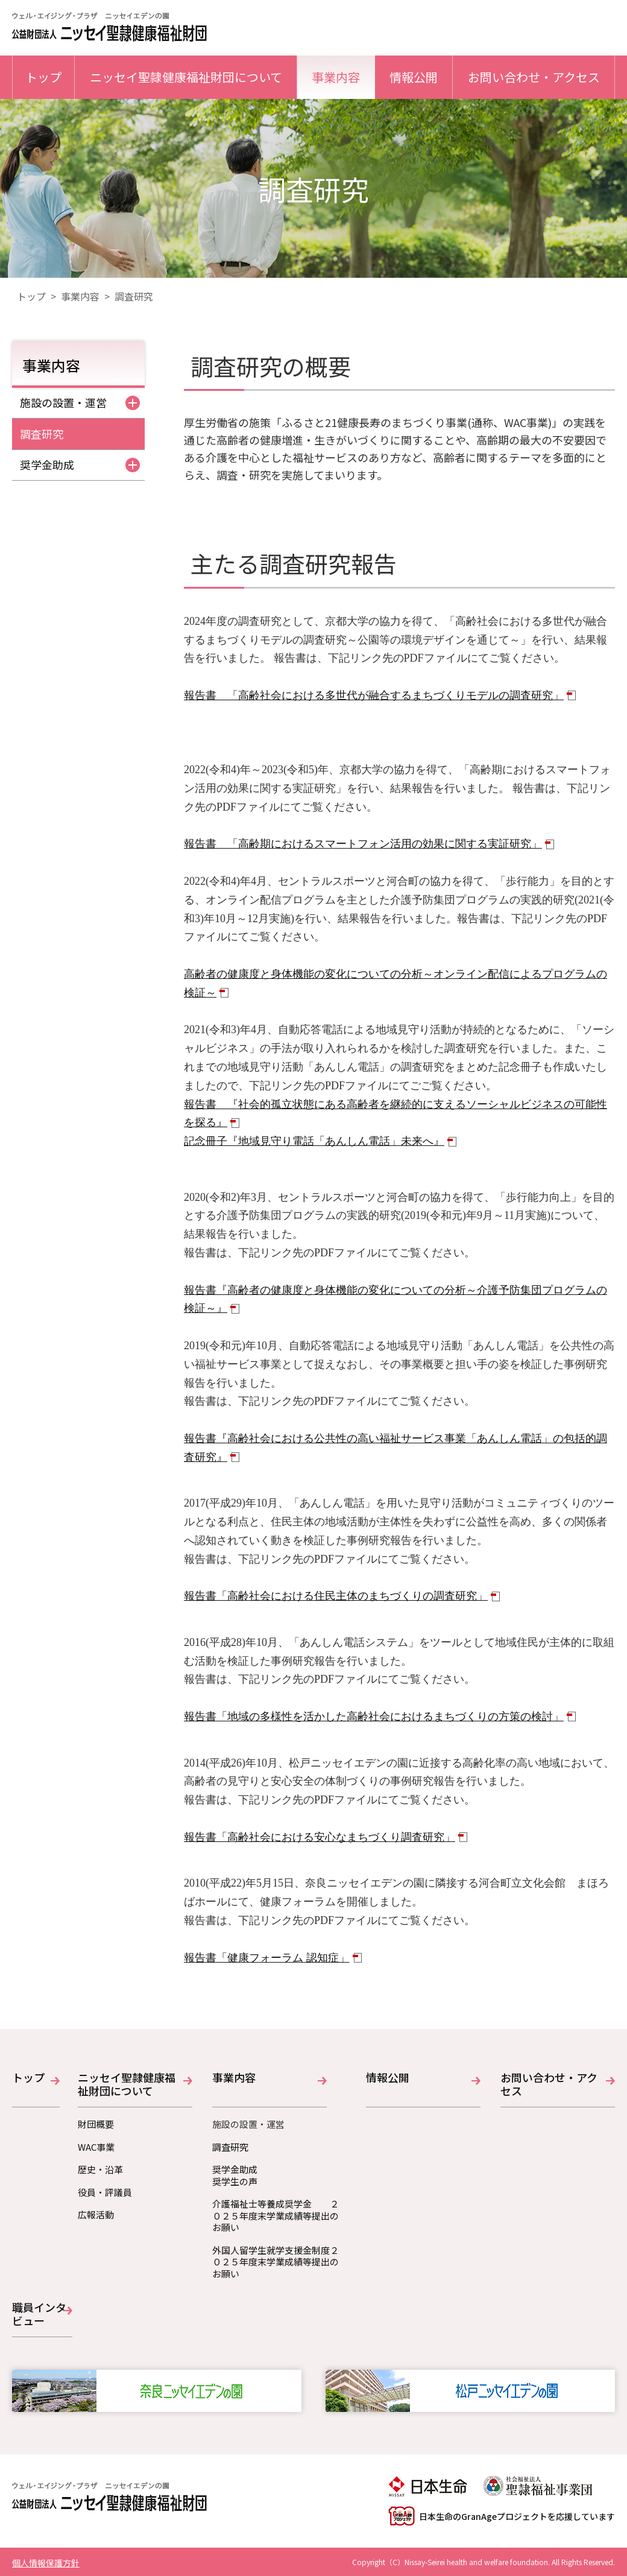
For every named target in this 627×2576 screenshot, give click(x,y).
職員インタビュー (39, 2314)
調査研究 (41, 433)
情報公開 (413, 77)
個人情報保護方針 (46, 2563)
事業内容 (336, 77)
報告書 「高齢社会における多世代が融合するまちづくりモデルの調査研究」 (374, 695)
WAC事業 (96, 2147)
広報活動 (96, 2215)
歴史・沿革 (100, 2169)
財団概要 (96, 2124)
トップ (43, 77)
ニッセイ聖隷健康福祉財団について (186, 77)
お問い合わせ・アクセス (534, 77)
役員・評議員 (105, 2192)
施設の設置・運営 (80, 402)
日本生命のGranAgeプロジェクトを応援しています (501, 2516)
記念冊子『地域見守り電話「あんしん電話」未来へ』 (314, 1141)
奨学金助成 (80, 464)
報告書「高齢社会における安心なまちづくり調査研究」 (319, 1837)
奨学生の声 (234, 2182)
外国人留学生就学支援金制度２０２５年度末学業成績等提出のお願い (275, 2262)
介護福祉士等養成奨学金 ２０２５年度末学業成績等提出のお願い (275, 2215)
